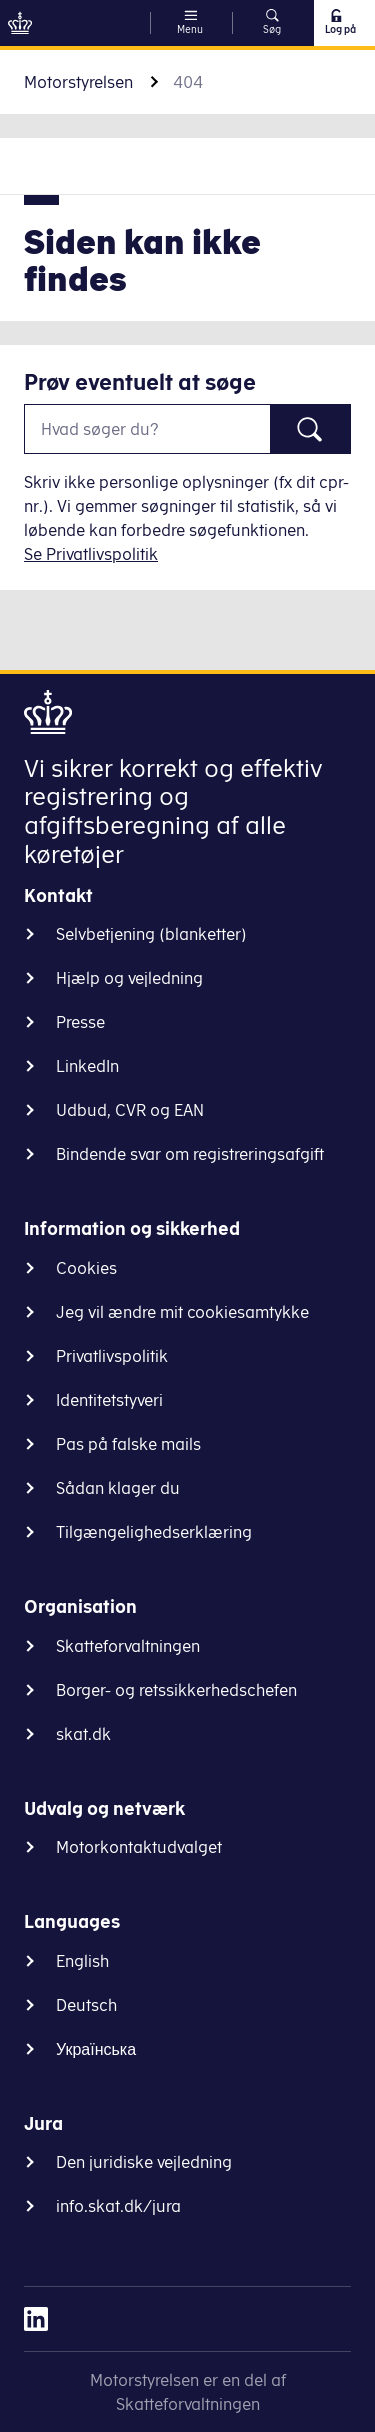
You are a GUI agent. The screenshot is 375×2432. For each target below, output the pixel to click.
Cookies (86, 1268)
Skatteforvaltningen (128, 1646)
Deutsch (86, 2005)
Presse (80, 1022)
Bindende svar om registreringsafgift (190, 1154)
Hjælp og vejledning (129, 978)
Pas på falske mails (128, 1444)
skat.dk (83, 1734)
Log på (339, 22)
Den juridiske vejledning (144, 2162)
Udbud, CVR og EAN (130, 1110)
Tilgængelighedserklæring (154, 1532)
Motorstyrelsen (78, 82)
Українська (96, 2049)
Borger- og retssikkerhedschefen (176, 1690)
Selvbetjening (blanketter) (151, 934)
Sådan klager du (118, 1488)
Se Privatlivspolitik (91, 554)
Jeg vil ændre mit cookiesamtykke (182, 1312)
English (82, 1961)
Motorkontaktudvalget (139, 1847)
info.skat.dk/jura (118, 2206)
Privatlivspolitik (112, 1356)
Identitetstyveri (109, 1400)
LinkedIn (87, 1066)
